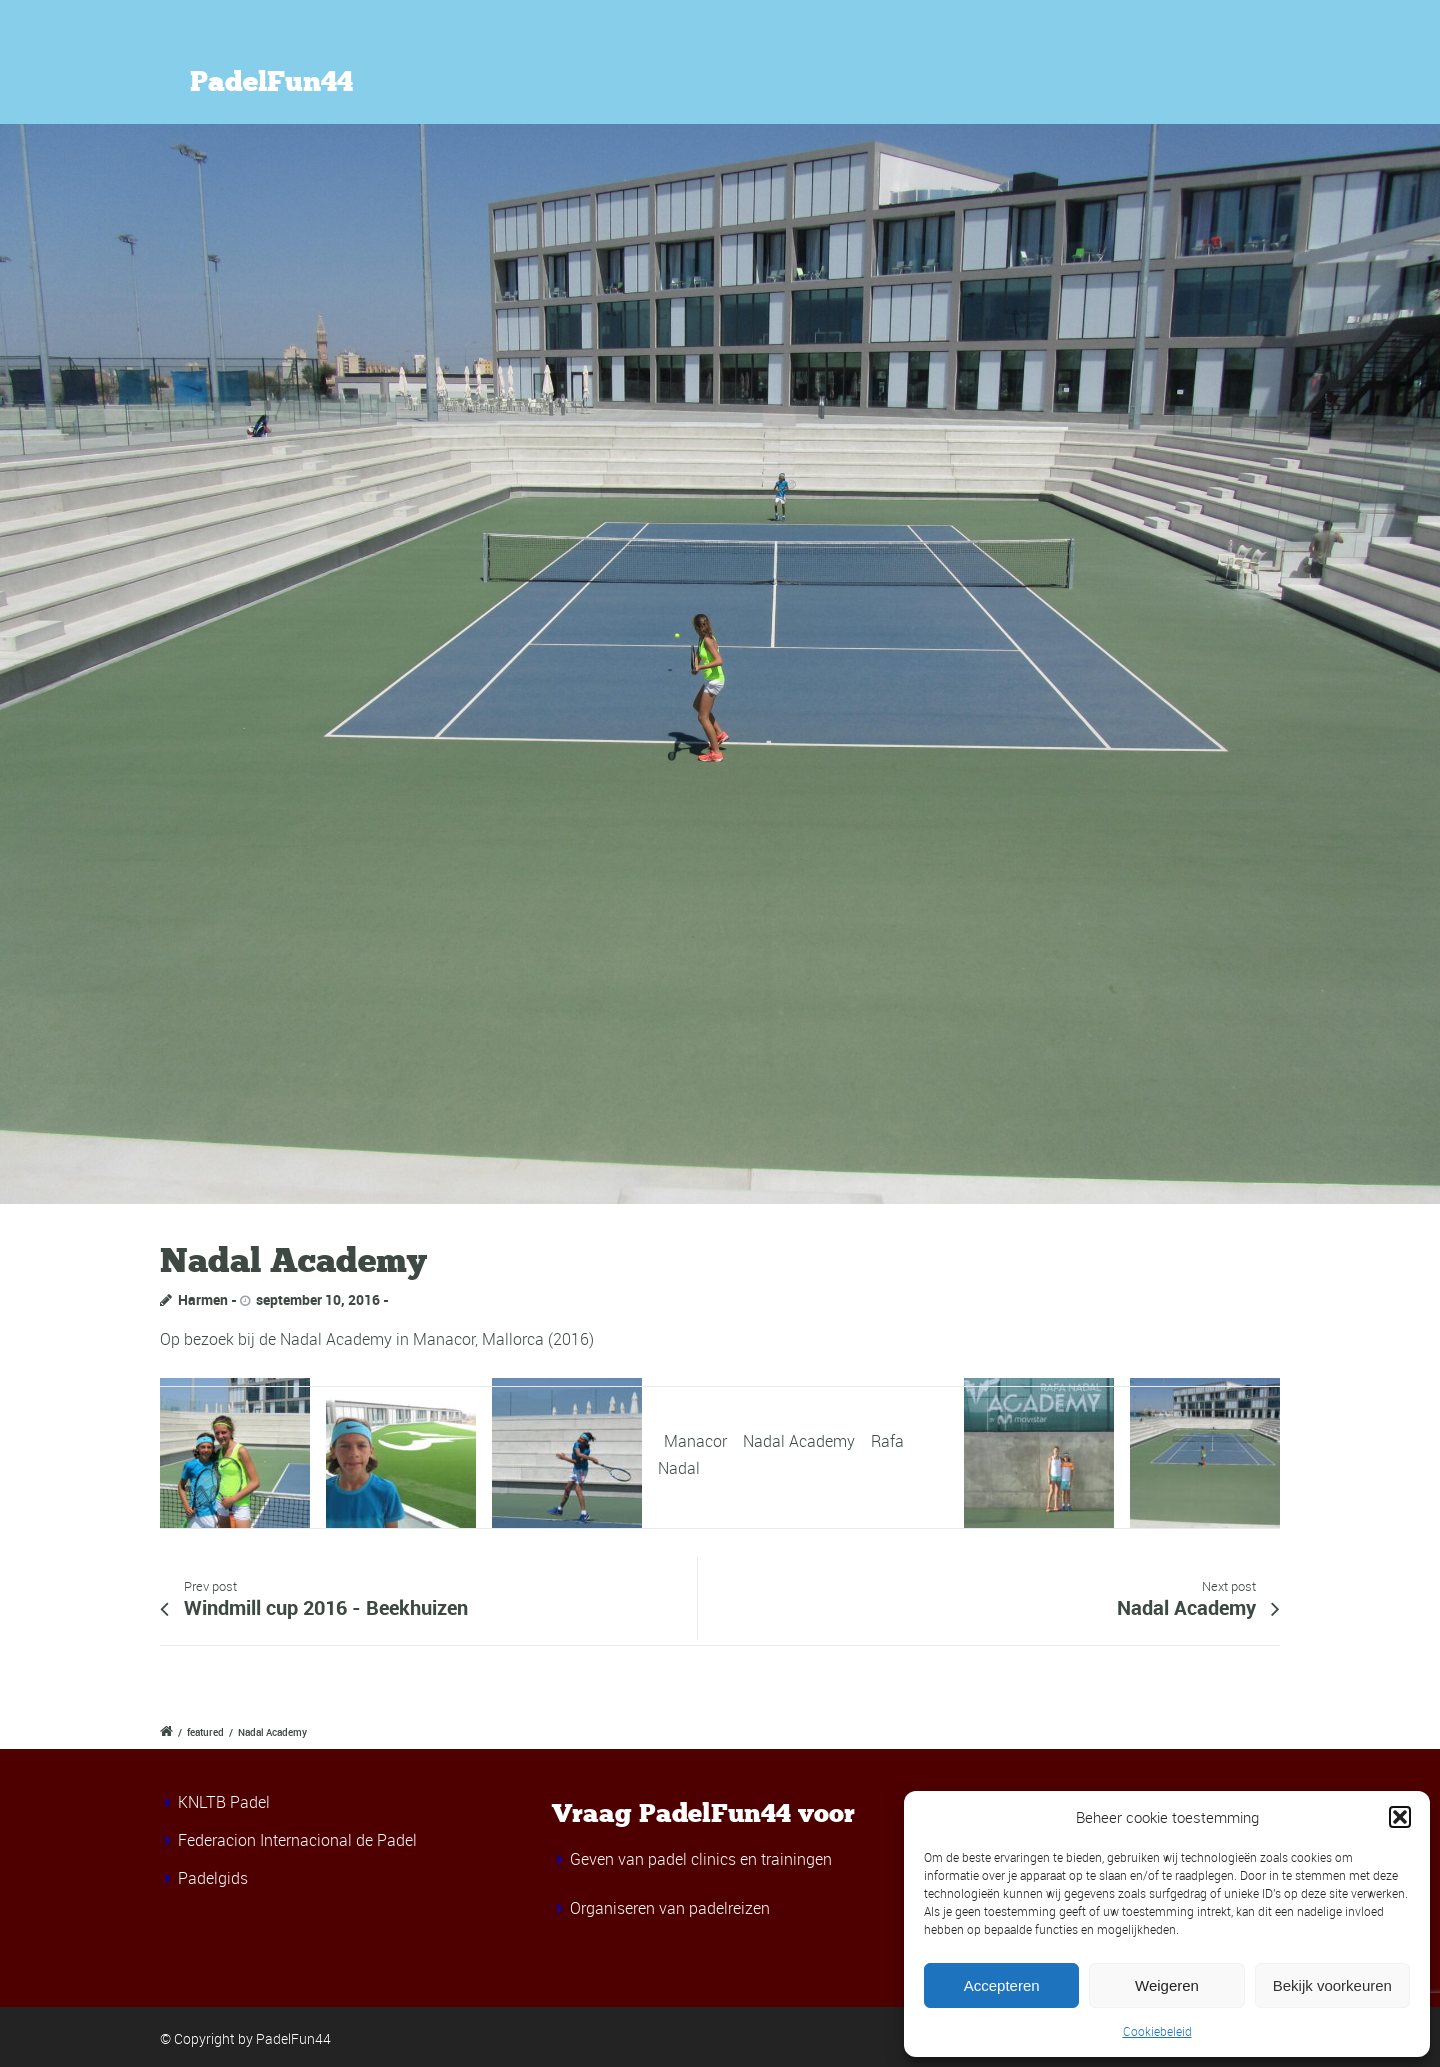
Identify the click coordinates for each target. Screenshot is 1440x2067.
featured (205, 1732)
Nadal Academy (799, 1441)
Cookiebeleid (1157, 2031)
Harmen (203, 1299)
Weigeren (1167, 1985)
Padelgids (213, 1878)
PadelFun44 (271, 82)
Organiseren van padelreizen (670, 1908)
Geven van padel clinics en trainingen (701, 1859)
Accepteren (1002, 1985)
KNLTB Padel (224, 1802)
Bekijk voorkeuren (1332, 1985)
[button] (1400, 1817)
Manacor (695, 1441)
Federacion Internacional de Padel (297, 1840)
